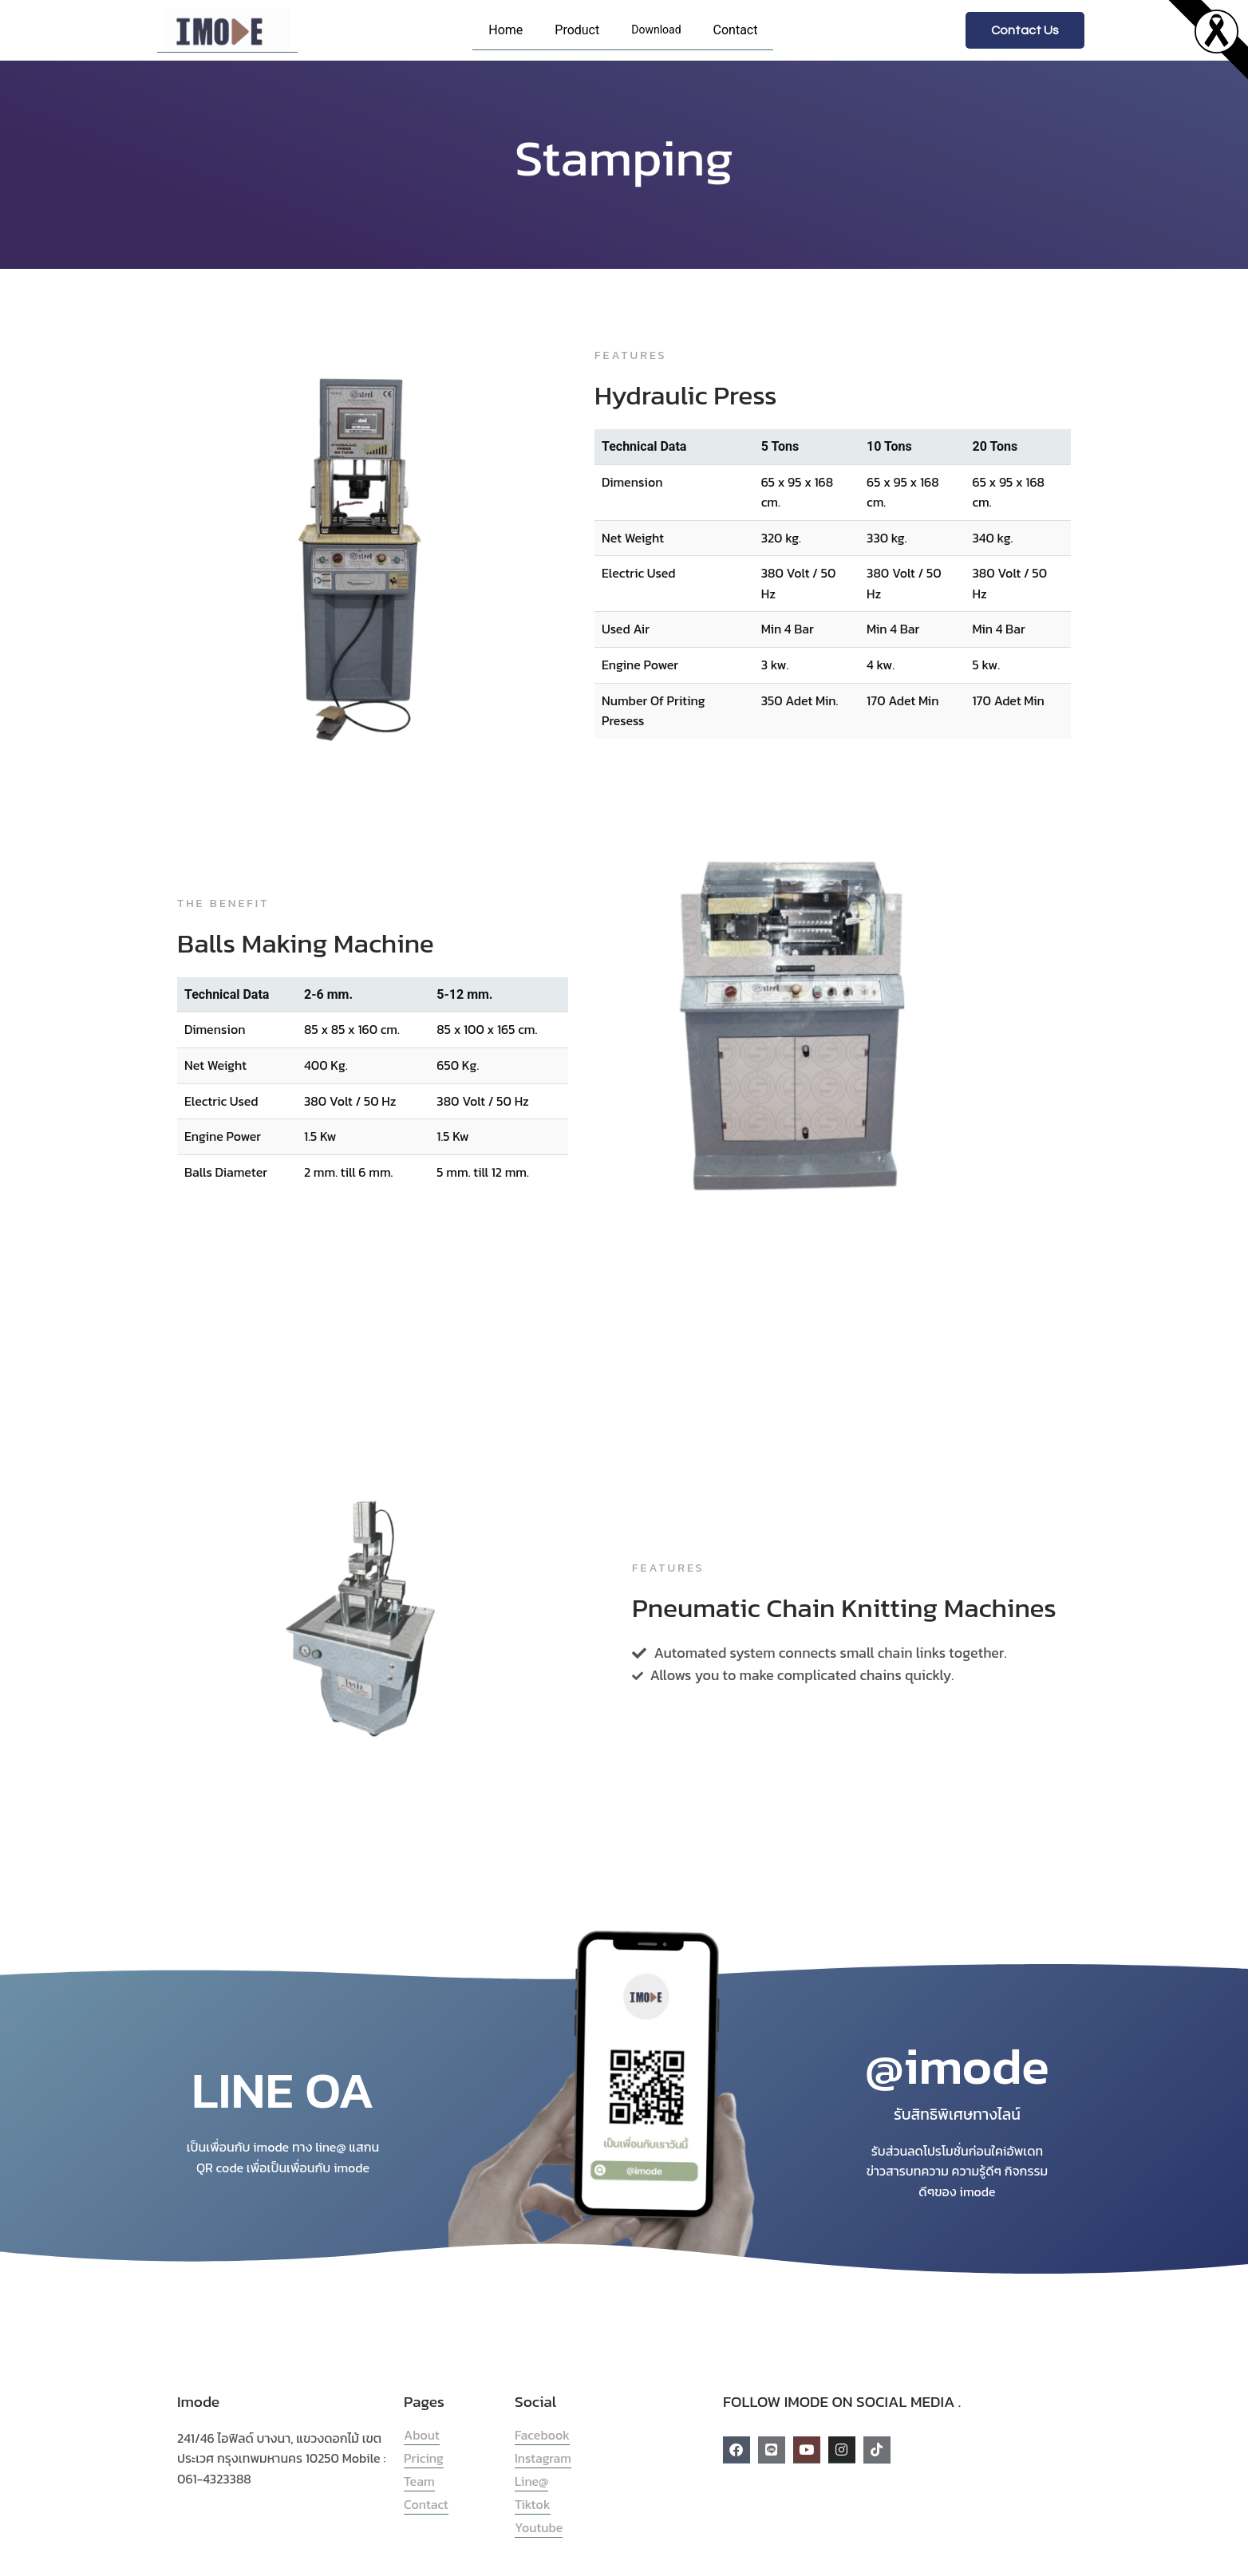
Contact (735, 29)
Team (419, 2481)
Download (656, 29)
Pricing (424, 2458)
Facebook (542, 2434)
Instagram (543, 2458)
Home (505, 29)
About (422, 2434)
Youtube (539, 2527)
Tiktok (533, 2504)
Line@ (531, 2481)
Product (577, 29)
